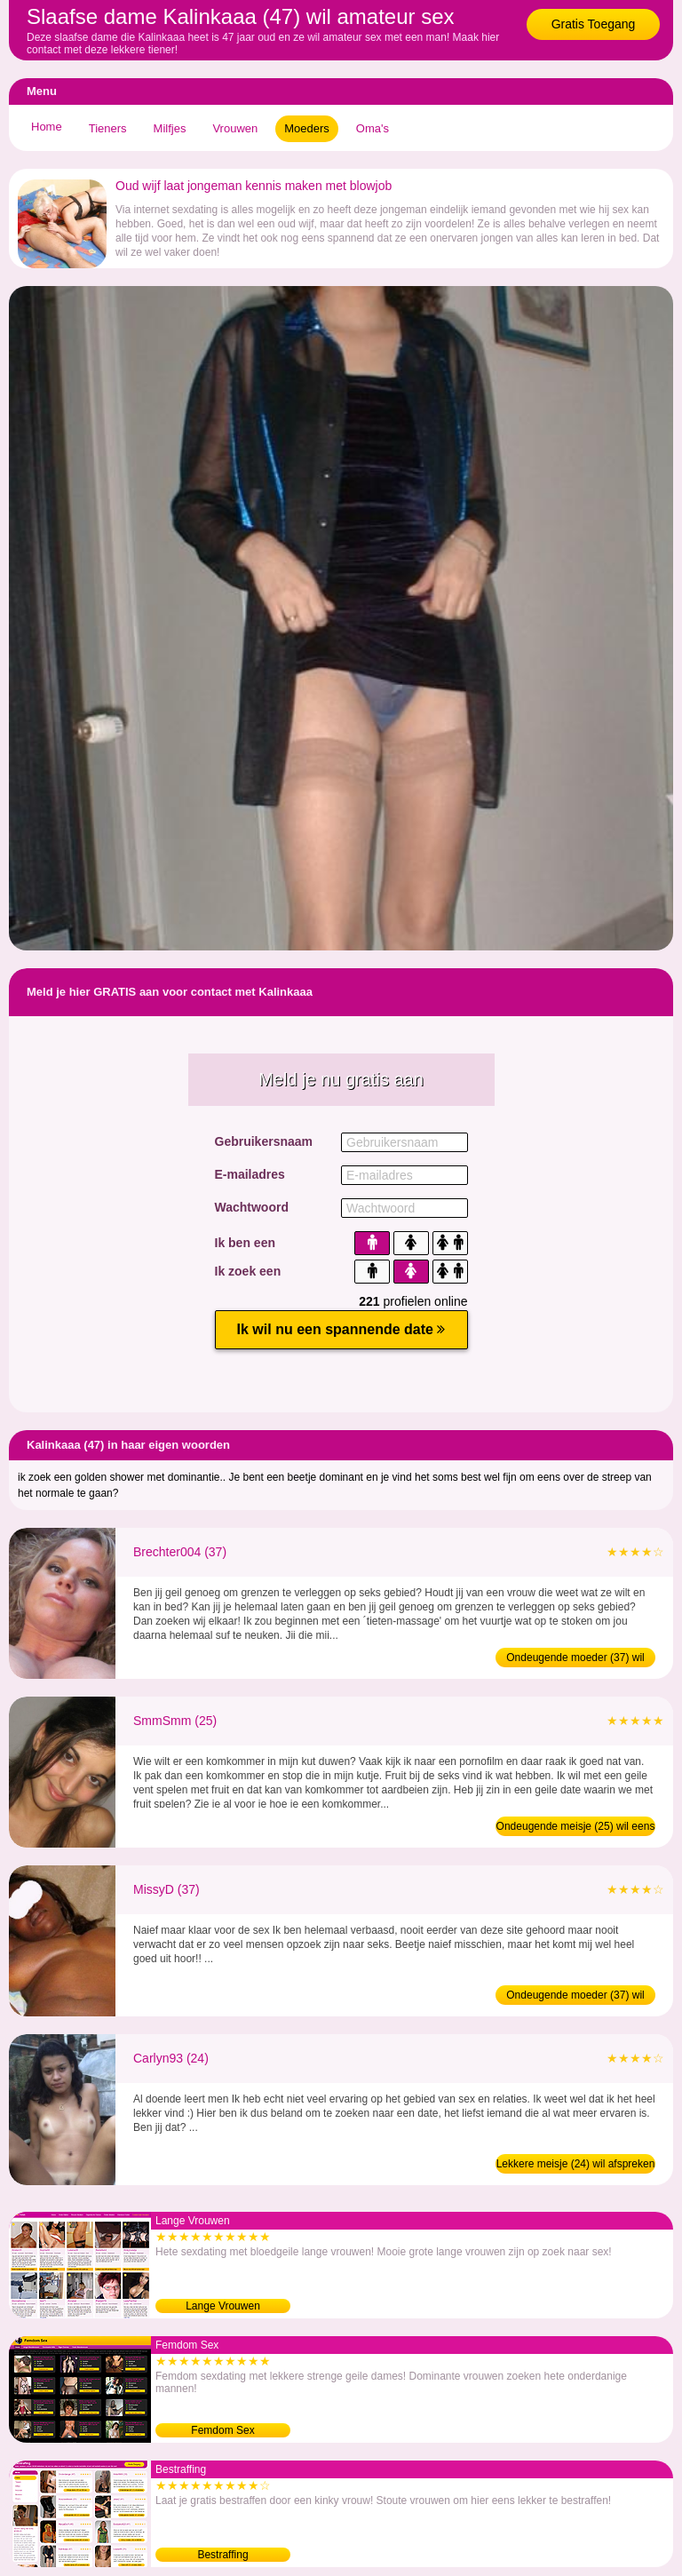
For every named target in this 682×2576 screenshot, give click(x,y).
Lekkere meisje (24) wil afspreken (575, 2164)
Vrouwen (235, 128)
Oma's (372, 128)
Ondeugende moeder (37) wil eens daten (575, 1997)
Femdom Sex (222, 2430)
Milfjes (170, 128)
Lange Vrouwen (223, 2306)
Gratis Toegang (593, 24)
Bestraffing (222, 2554)
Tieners (108, 128)
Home (46, 126)
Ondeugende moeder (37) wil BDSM (575, 1659)
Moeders (306, 128)
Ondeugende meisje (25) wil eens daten (575, 1828)
